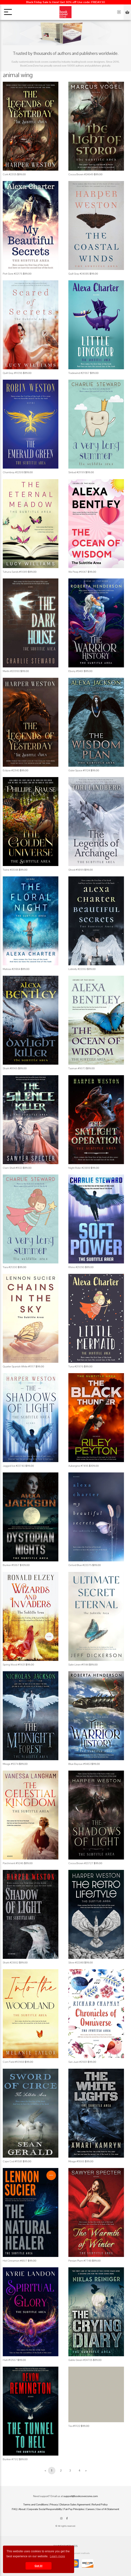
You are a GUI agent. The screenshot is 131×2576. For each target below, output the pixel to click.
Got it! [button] (38, 2565)
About (22, 2509)
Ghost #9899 (76, 869)
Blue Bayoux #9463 (79, 1764)
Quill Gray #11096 (12, 373)
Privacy (54, 2504)
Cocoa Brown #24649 (80, 174)
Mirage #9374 (11, 1764)
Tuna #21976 (75, 1366)
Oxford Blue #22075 (80, 1565)
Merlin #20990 (11, 671)
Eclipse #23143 (11, 770)
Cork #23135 (10, 174)
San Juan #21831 (77, 2062)
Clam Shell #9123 (12, 1168)
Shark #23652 (11, 1962)
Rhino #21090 (76, 1267)
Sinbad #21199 (76, 472)
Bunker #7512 (11, 2459)
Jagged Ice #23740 (14, 1465)
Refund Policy (100, 2504)
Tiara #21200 (10, 1267)
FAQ (14, 2509)
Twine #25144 (10, 869)
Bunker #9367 (11, 1565)
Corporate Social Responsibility (44, 2509)
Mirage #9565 (76, 2161)
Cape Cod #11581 (12, 2161)
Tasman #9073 (77, 1068)
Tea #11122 (74, 2426)
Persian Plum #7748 (80, 2260)
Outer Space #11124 (79, 770)
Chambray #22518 (13, 472)
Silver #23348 (76, 1962)
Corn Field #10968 (13, 2062)
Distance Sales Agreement (75, 2504)
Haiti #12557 (10, 2360)
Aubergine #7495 (78, 1465)
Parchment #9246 (13, 1863)
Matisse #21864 (11, 969)
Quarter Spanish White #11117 (19, 1366)
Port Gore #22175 (12, 273)
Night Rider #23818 (79, 1168)
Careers (90, 2509)
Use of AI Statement (107, 2509)
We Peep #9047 (77, 571)
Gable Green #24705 (80, 2360)
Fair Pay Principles (74, 2509)
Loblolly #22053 (77, 969)
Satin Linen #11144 (78, 1664)
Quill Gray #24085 (78, 273)
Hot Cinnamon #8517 (15, 2260)
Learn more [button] (57, 2556)
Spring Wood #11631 (14, 1664)
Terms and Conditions (35, 2504)
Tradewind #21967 (78, 373)
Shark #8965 (10, 1068)
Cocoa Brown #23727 (80, 1863)
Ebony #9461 (75, 671)
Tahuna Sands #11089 (15, 571)
